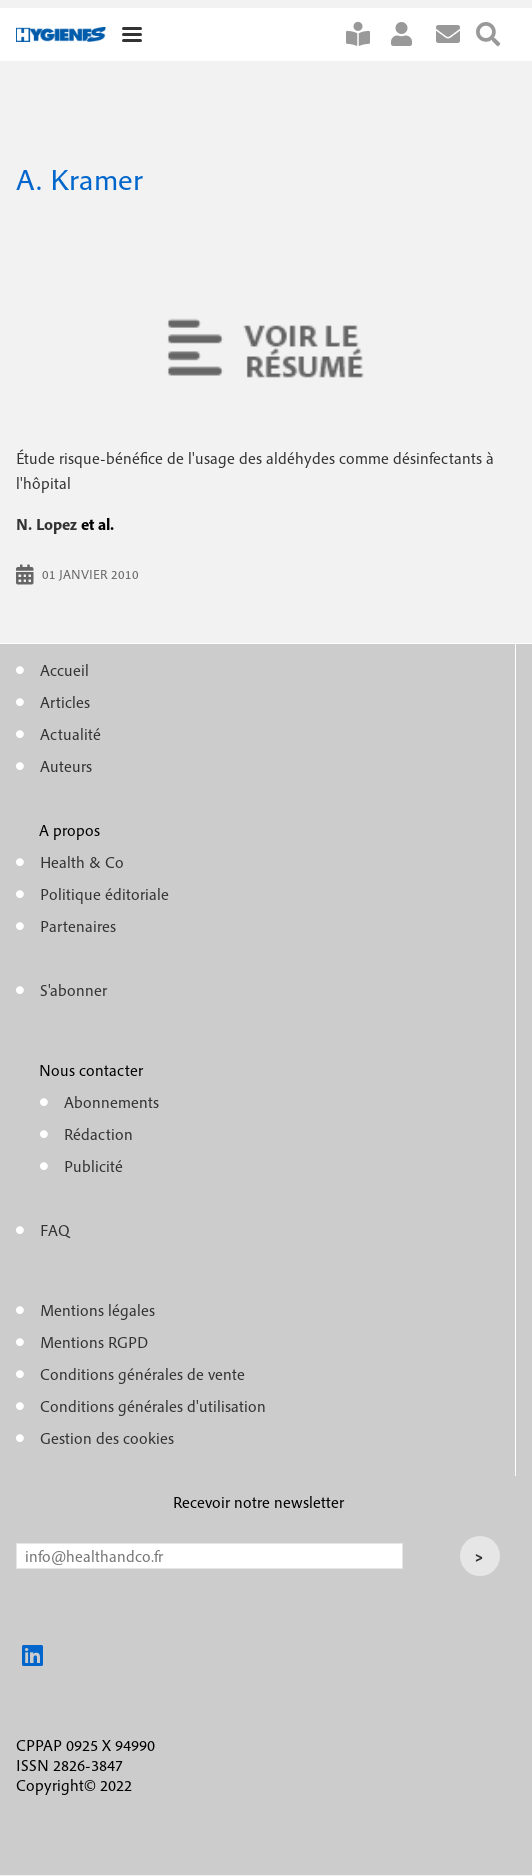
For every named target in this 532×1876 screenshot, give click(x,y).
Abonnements (111, 1102)
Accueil (64, 670)
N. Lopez (46, 524)
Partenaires (78, 926)
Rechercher (496, 34)
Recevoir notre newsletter (258, 1502)
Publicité (93, 1166)
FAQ (55, 1230)
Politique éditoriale (104, 894)
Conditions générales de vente (142, 1374)
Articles (65, 702)
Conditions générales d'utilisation (153, 1406)
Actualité (70, 734)
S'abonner (366, 34)
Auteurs (66, 766)
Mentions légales (97, 1310)
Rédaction (98, 1134)
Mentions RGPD (94, 1342)
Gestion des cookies (107, 1438)
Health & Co (82, 862)
